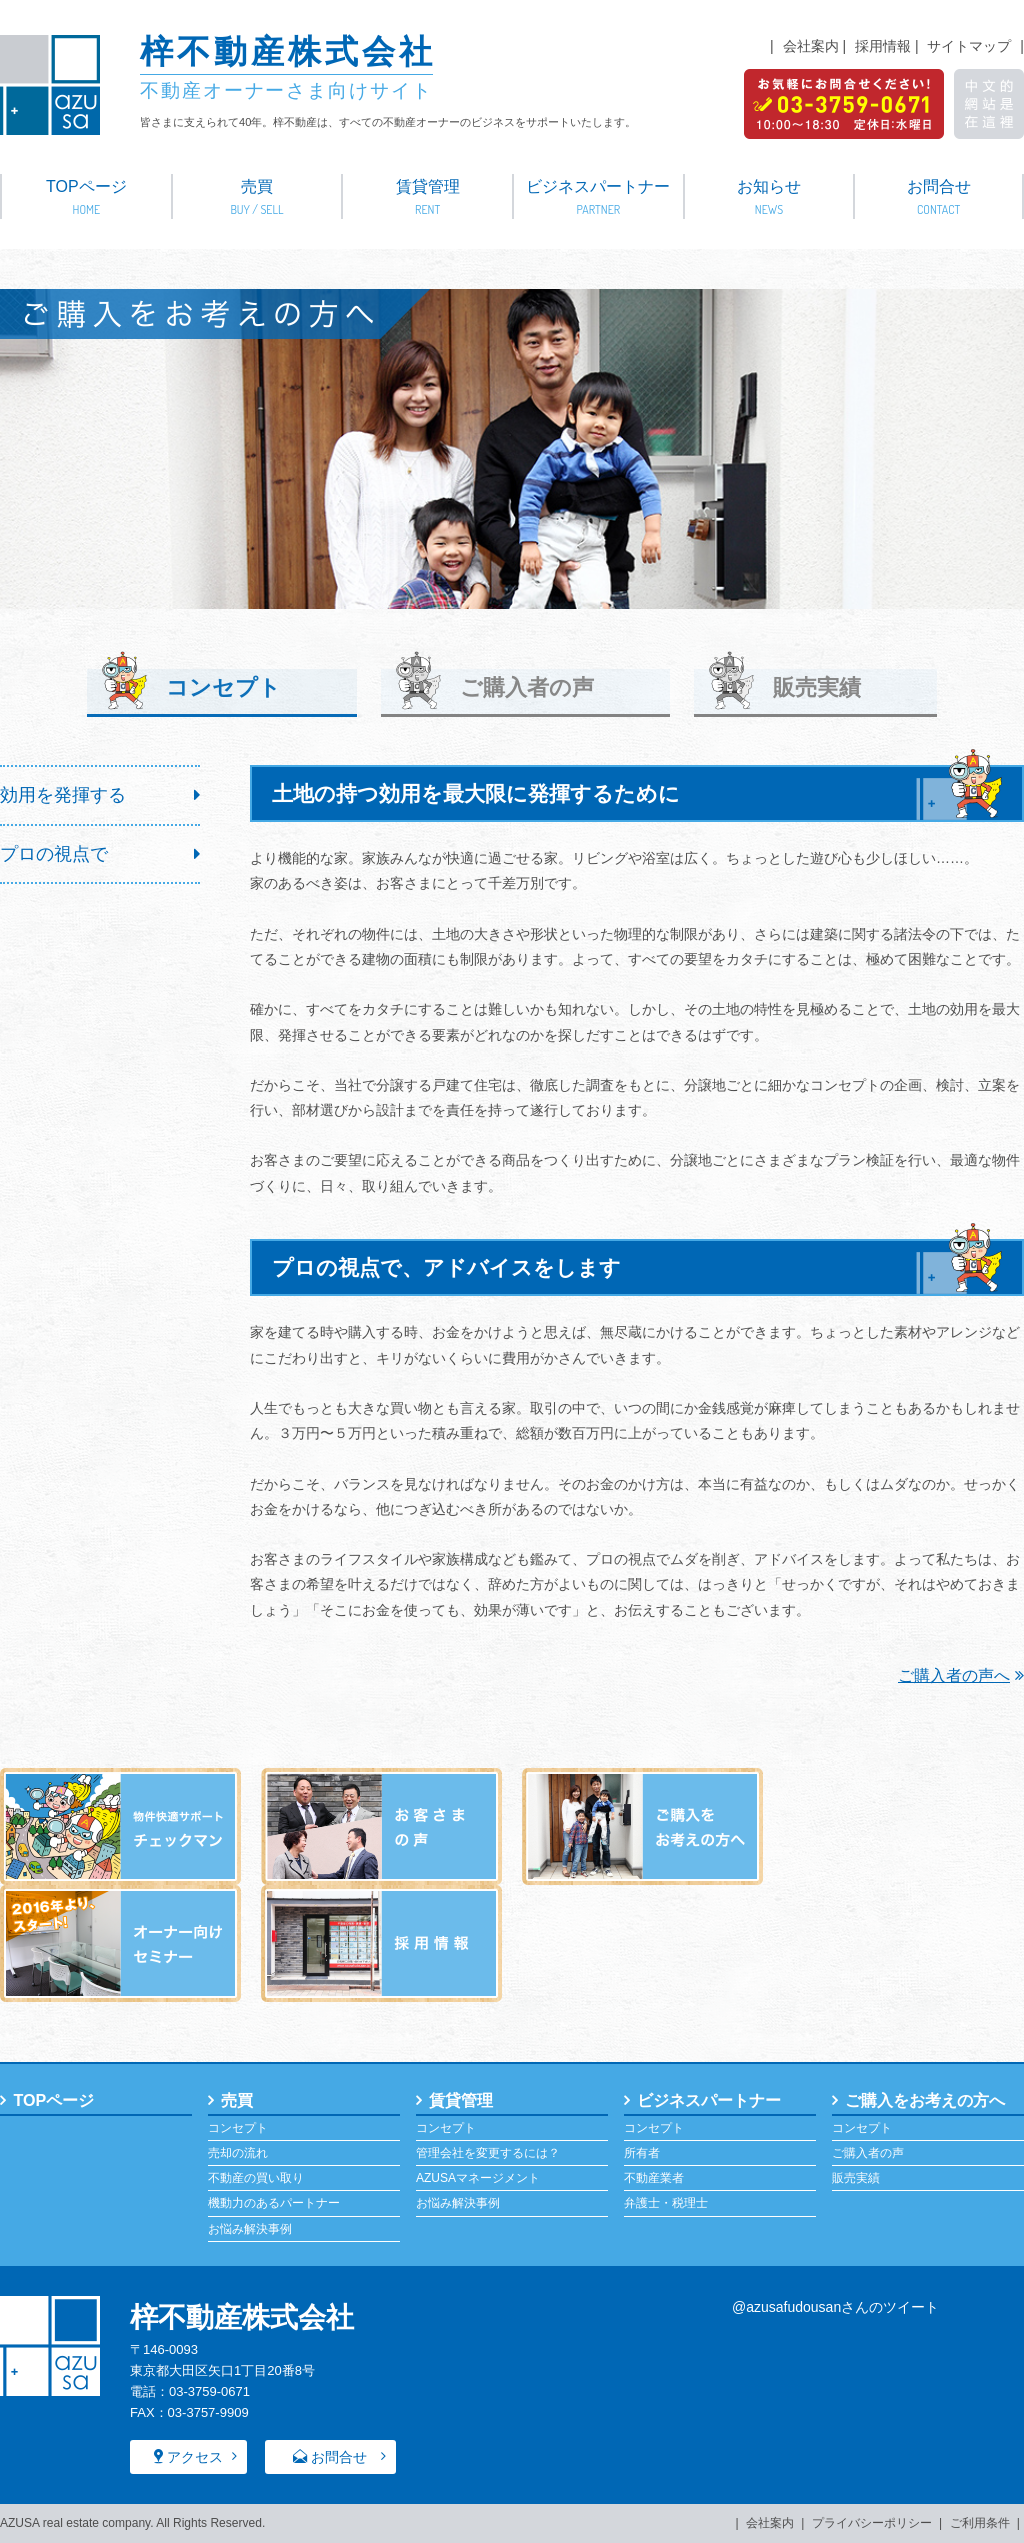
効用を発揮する (63, 795)
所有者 (642, 2153)
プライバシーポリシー (872, 2523)
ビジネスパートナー (598, 198)
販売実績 (820, 686)
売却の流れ (238, 2153)
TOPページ (86, 198)
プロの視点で (54, 853)
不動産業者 (654, 2178)
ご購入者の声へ (961, 1675)
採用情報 (883, 46)
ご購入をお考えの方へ (925, 2100)
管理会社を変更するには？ (488, 2153)
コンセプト (238, 2128)
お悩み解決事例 (250, 2228)
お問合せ (938, 198)
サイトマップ (969, 46)
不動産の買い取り (256, 2178)
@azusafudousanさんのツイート (835, 2307)
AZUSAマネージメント (478, 2178)
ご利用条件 (980, 2523)
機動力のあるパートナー (274, 2203)
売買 (257, 198)
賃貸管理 (427, 198)
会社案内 (811, 46)
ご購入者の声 (526, 686)
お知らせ (769, 198)
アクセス (195, 2457)
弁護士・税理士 (666, 2203)
